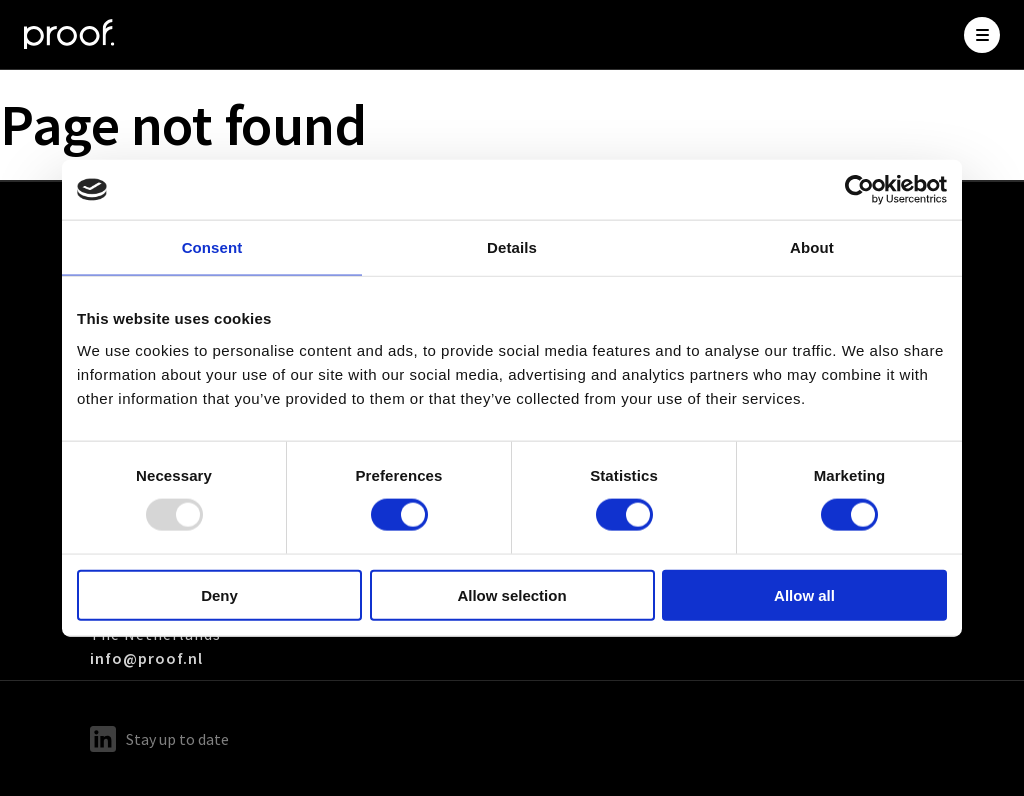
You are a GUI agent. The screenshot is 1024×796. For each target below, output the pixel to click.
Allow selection (511, 594)
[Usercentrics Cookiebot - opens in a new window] (859, 190)
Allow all (804, 594)
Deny (219, 594)
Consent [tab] (212, 247)
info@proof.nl (146, 658)
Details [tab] (512, 247)
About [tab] (812, 247)
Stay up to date (159, 739)
